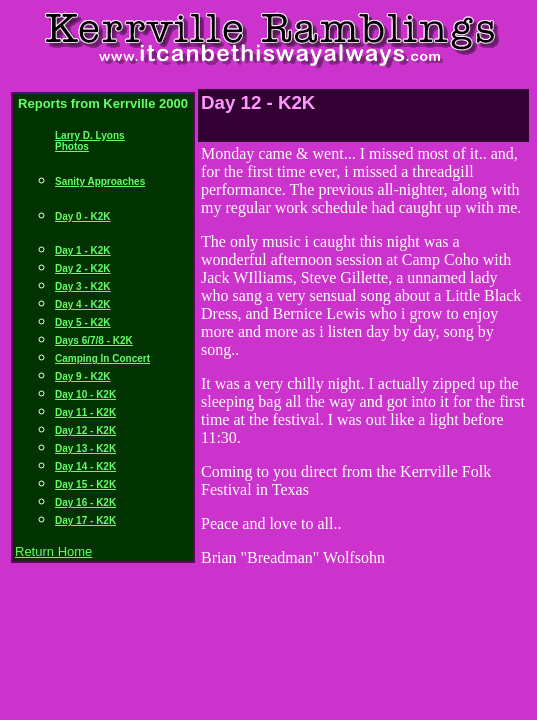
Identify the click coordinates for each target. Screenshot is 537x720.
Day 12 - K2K (85, 430)
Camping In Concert (102, 358)
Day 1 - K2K (83, 250)
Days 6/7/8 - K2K (94, 340)
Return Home (53, 551)
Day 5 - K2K (83, 322)
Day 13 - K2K (85, 448)
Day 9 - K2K (83, 376)
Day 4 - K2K (83, 304)
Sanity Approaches (100, 181)
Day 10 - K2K (85, 394)
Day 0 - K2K (83, 216)
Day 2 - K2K (83, 268)
